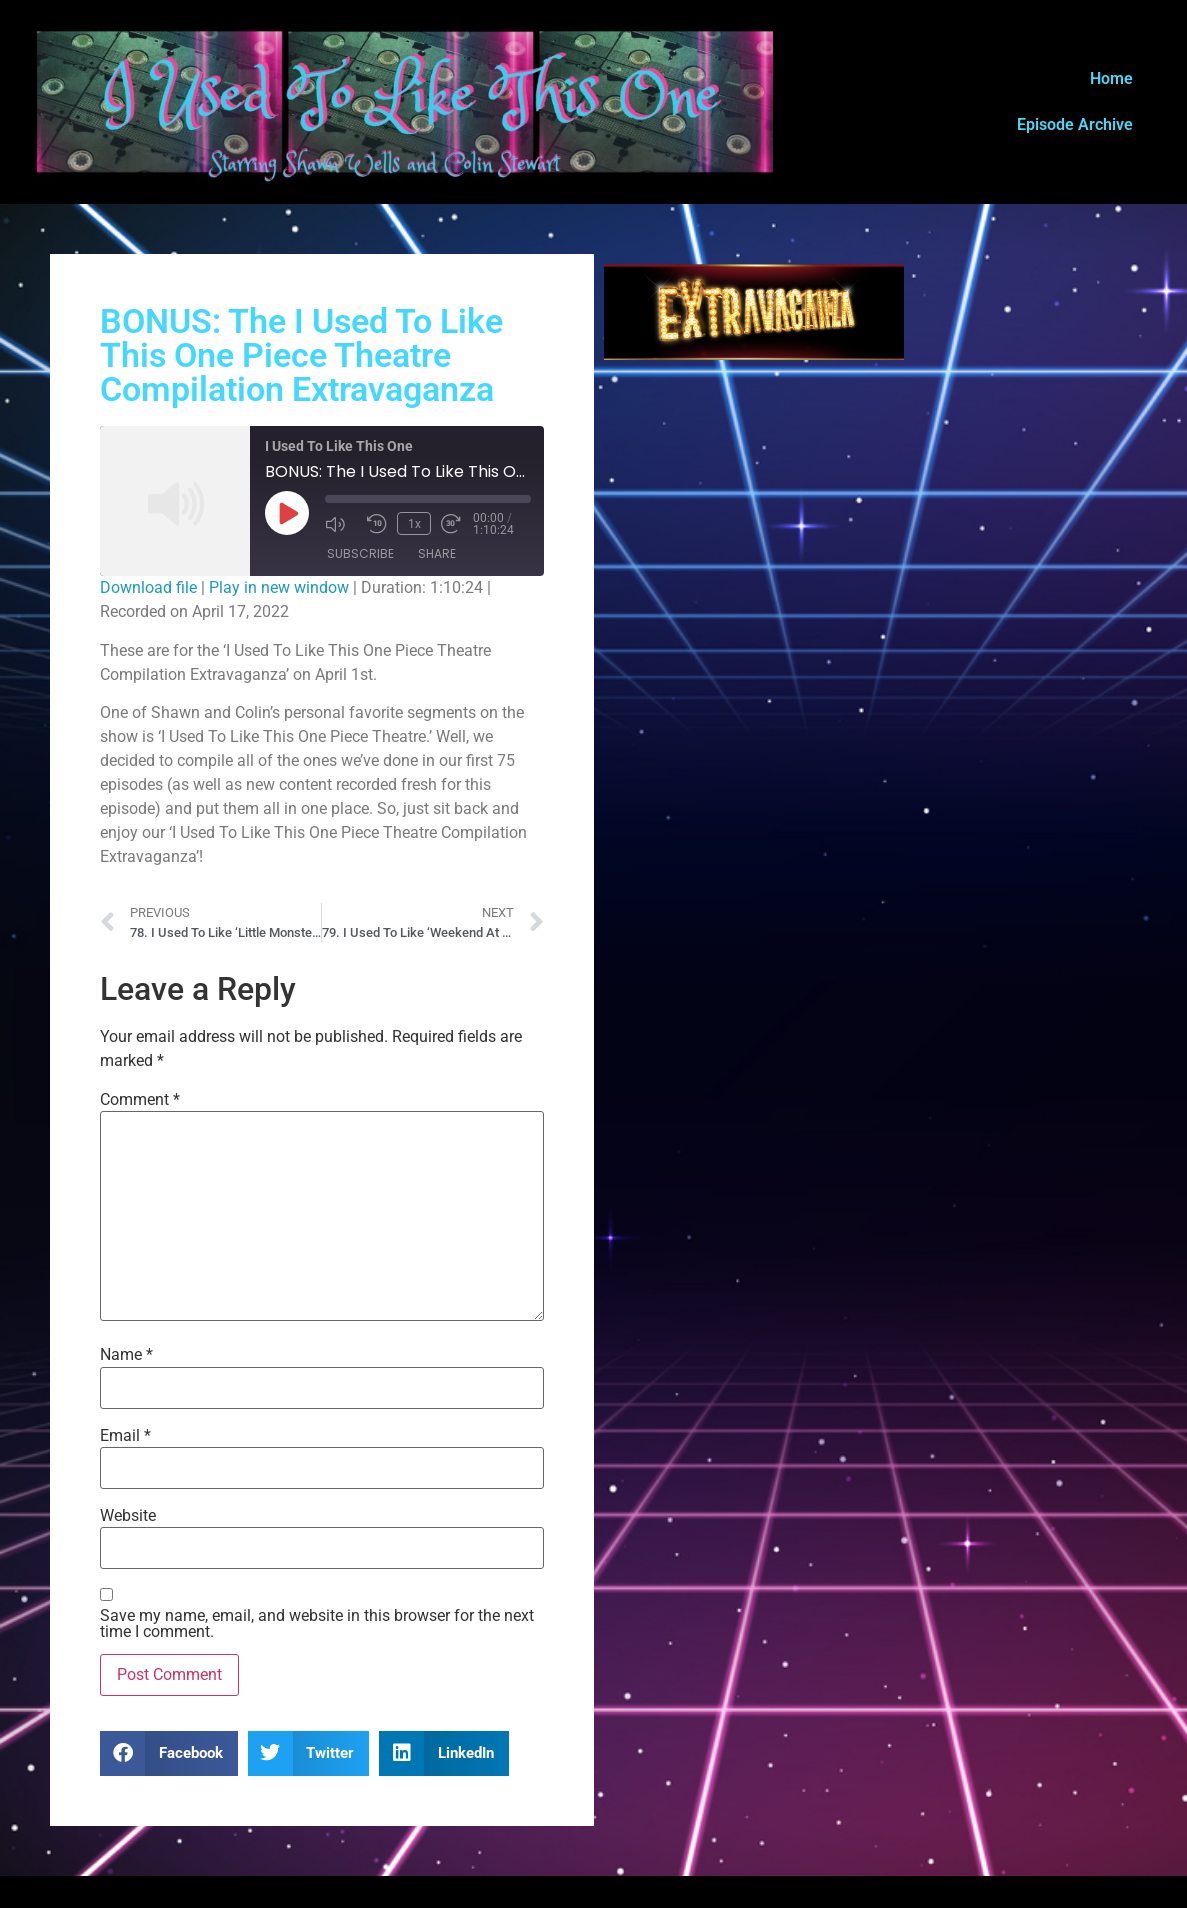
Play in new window (279, 587)
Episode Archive (1075, 124)
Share (437, 553)
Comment (140, 1100)
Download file (148, 587)
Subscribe (360, 553)
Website (128, 1516)
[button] (169, 1753)
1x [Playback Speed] (413, 524)
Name (126, 1355)
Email (125, 1436)
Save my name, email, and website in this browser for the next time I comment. (317, 1624)
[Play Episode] (287, 513)
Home (1111, 78)
